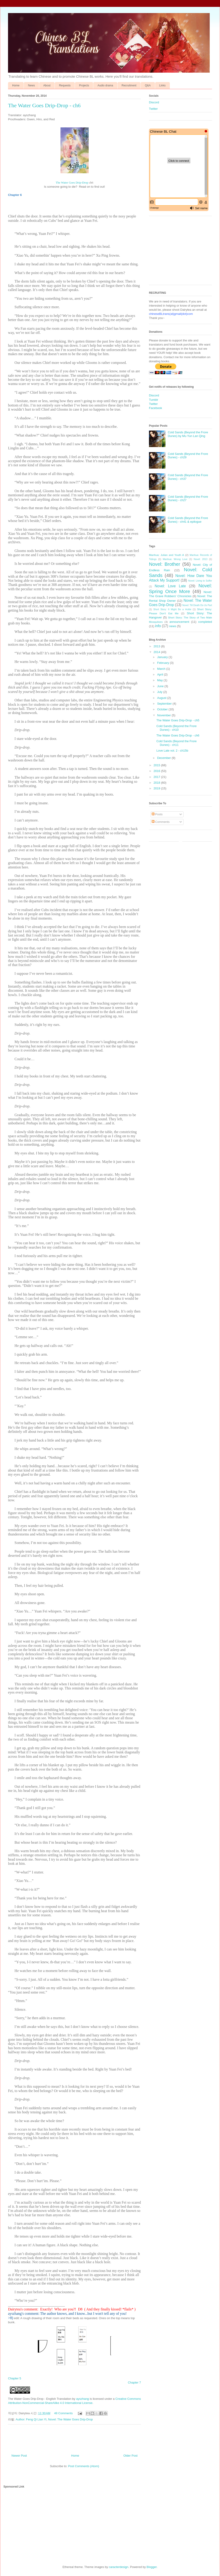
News (31, 85)
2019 (157, 788)
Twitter (153, 108)
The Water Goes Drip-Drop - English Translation (39, 2398)
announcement (179, 621)
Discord (154, 102)
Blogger (152, 2567)
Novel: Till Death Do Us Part (197, 605)
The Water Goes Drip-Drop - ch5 (177, 720)
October (163, 709)
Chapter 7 (134, 2382)
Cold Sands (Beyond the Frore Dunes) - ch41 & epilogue (188, 519)
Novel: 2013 (200, 559)
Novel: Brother (164, 564)
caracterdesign (118, 2567)
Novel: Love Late (170, 586)
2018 (157, 782)
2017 (157, 777)
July (160, 692)
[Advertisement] (180, 252)
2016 (157, 771)
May (160, 680)
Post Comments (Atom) (83, 2466)
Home (15, 85)
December (164, 758)
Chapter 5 (14, 2378)
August (162, 698)
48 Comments (63, 2413)
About (46, 85)
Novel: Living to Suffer (200, 580)
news (172, 626)
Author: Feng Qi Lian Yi (31, 2419)
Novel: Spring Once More (180, 588)
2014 (157, 652)
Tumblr (153, 399)
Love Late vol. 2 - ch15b (172, 750)
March (161, 668)
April (160, 674)
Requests (65, 85)
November (164, 715)
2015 (157, 765)
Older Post (131, 2455)
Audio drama (105, 85)
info (158, 626)
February (163, 663)
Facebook (155, 408)
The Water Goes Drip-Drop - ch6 (177, 735)
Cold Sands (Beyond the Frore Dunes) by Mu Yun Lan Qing (188, 434)
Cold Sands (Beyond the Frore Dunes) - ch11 (176, 743)
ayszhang (82, 2398)
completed (205, 621)
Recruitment (129, 85)
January (163, 657)
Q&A (148, 85)
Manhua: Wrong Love (175, 559)
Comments (161, 822)
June (161, 686)
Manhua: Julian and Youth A (166, 554)
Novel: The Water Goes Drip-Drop (70, 2419)
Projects (84, 85)
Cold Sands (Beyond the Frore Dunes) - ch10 (176, 727)
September (165, 703)
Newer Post (19, 2455)
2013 (157, 646)
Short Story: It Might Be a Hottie (172, 609)
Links (162, 85)
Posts (157, 814)
